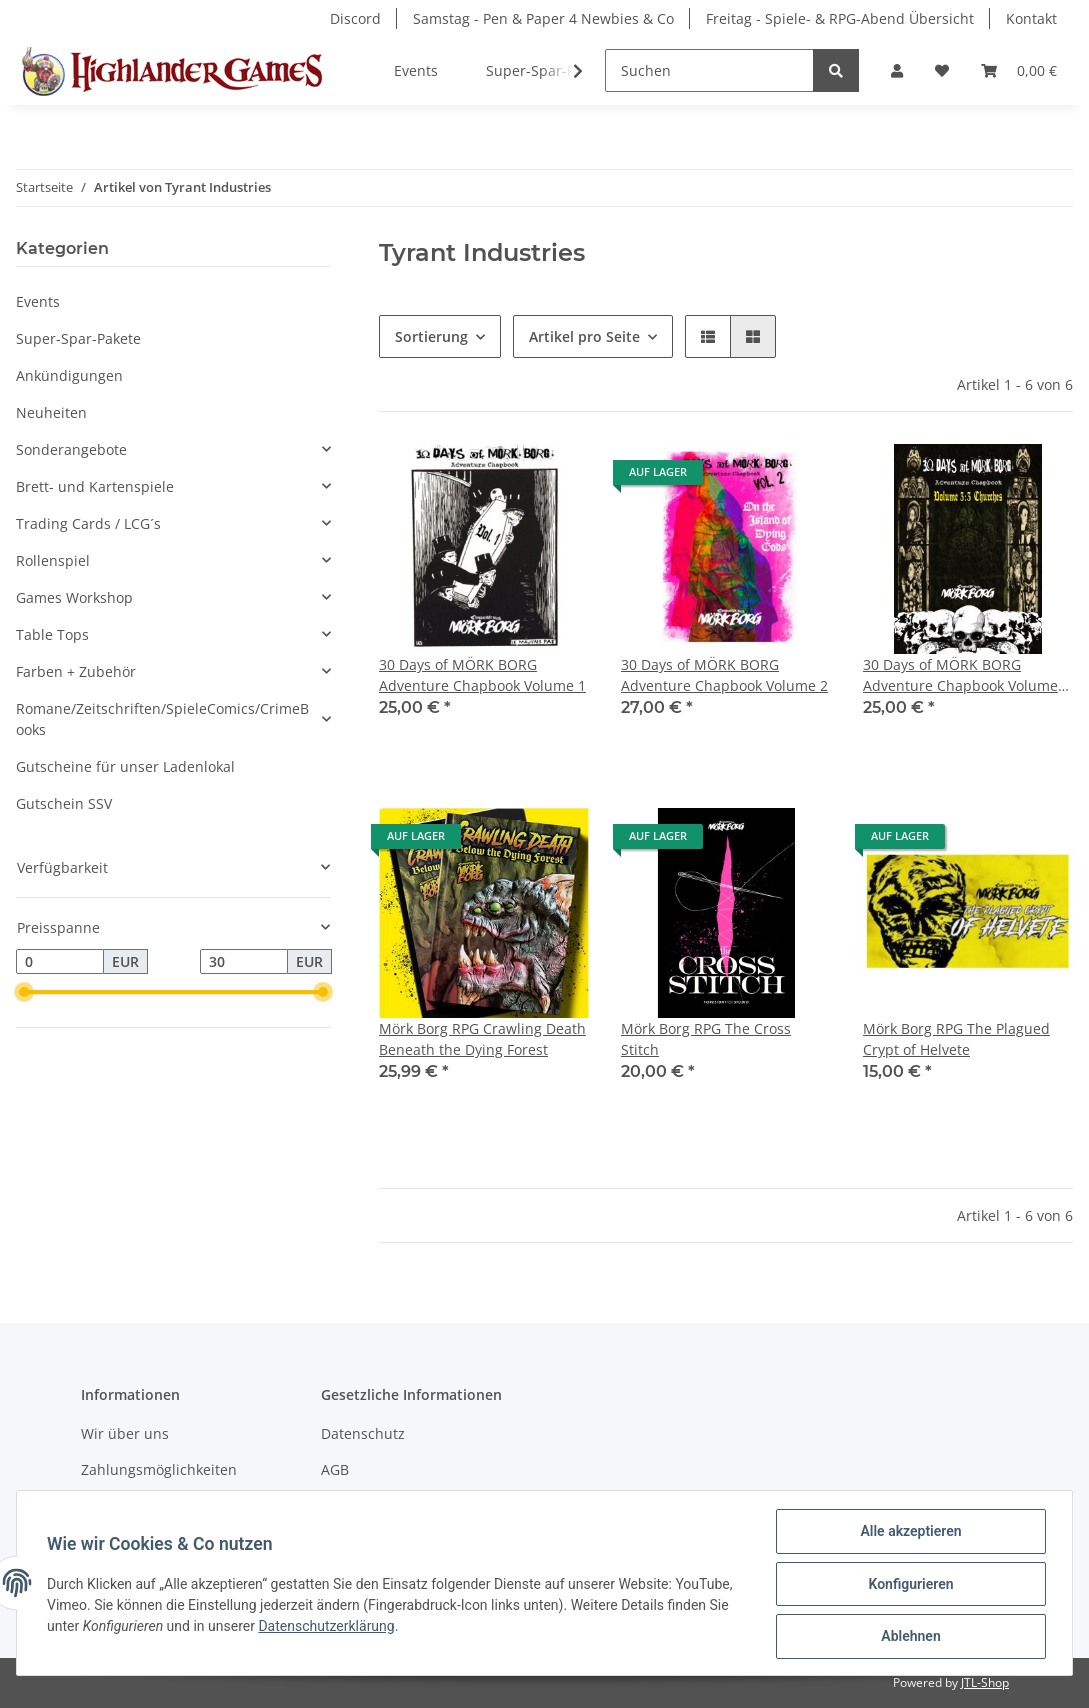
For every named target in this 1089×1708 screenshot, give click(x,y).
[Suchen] (709, 70)
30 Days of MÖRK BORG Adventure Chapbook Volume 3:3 (960, 675)
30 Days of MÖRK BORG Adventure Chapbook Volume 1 (482, 675)
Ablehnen (908, 1637)
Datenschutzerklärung (328, 1627)
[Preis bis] (244, 962)
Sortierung (431, 336)
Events (38, 301)
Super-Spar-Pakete (78, 338)
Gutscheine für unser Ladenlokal (125, 766)
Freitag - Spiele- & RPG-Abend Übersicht (840, 18)
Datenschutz (363, 1433)
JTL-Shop (985, 1682)
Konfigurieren (908, 1585)
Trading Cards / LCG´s (88, 523)
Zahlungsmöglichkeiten (159, 1469)
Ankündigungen (69, 375)
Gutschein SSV (64, 803)
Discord (355, 18)
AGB (335, 1469)
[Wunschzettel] (942, 70)
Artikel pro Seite (584, 336)
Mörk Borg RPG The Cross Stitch (706, 1039)
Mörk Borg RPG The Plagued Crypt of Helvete (956, 1039)
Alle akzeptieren (908, 1533)
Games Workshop (74, 597)
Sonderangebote (71, 449)
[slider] (24, 993)
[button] (897, 70)
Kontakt (1031, 18)
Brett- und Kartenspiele (95, 486)
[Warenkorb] (1019, 70)
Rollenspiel (53, 560)
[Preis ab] (60, 962)
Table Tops (52, 634)
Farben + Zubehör (76, 671)
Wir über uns (125, 1433)
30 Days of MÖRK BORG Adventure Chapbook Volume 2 (724, 675)
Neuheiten (51, 412)
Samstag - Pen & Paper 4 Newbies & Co (543, 18)
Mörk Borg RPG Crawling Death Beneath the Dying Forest (482, 1039)
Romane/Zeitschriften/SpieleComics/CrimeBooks (162, 719)
